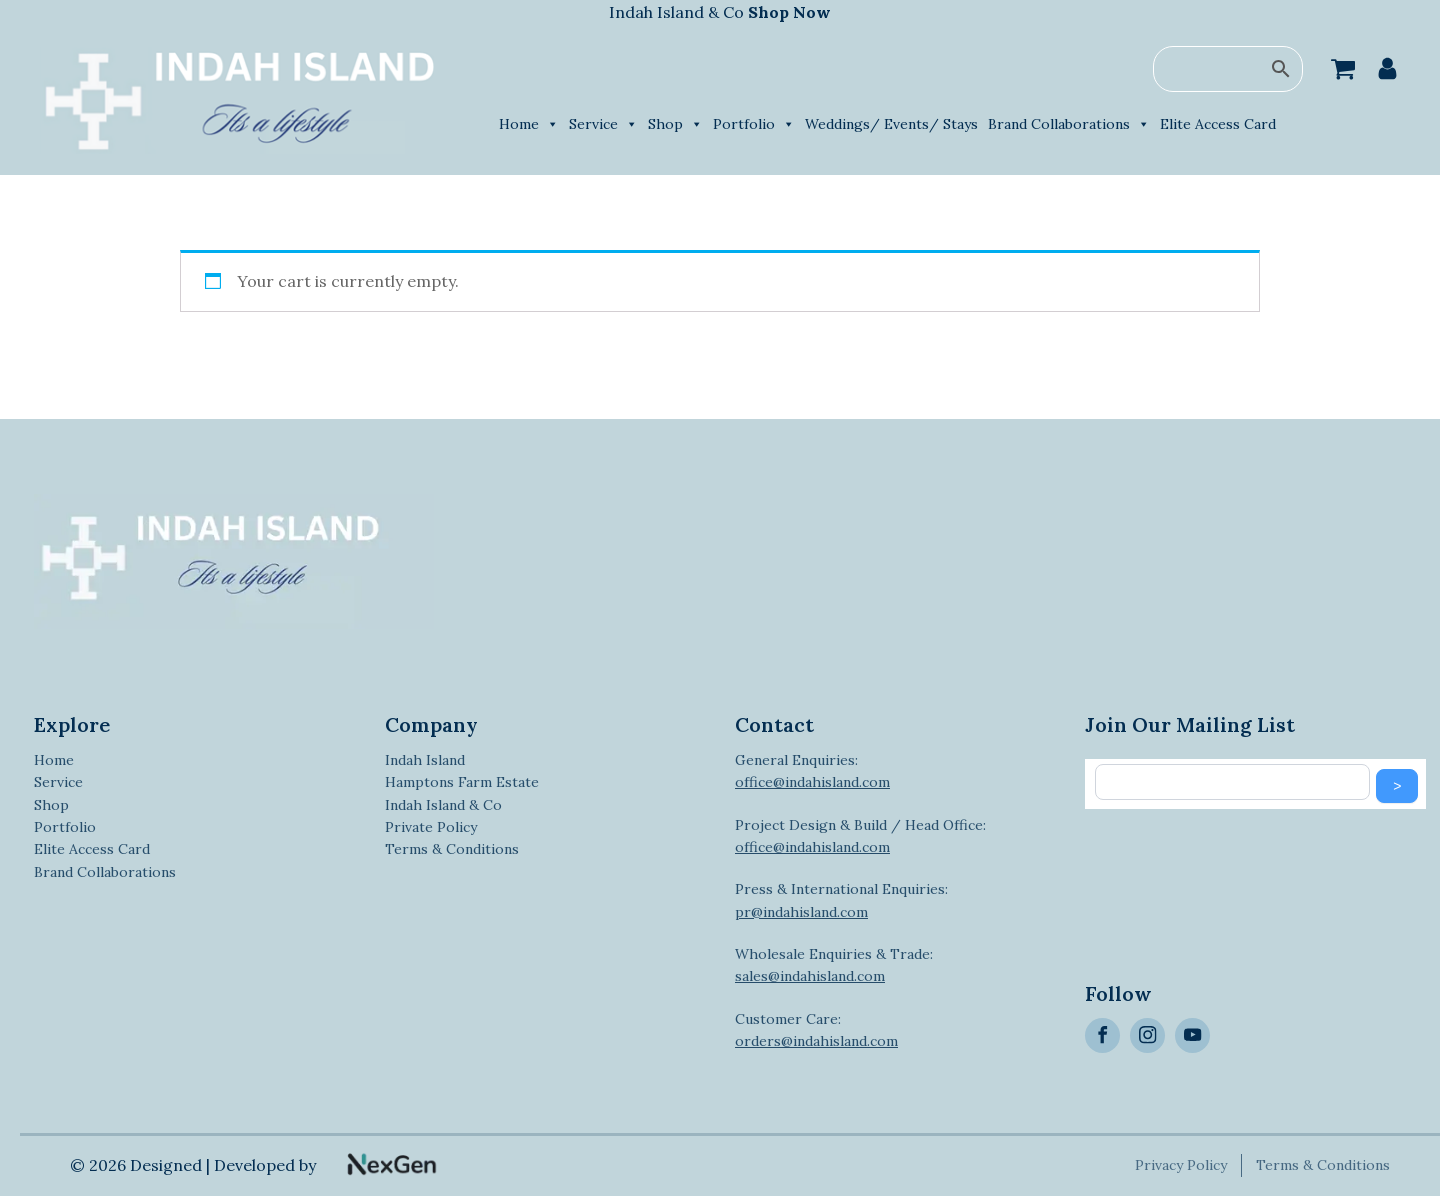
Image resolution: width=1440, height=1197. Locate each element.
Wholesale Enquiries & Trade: (834, 965)
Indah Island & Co (720, 12)
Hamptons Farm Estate (462, 782)
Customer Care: (816, 1030)
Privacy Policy (1183, 1165)
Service (603, 124)
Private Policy (431, 827)
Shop (675, 124)
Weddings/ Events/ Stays (891, 124)
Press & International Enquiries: (841, 900)
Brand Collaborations (1069, 124)
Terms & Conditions (452, 849)
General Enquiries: (812, 771)
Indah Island (425, 760)
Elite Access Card (1218, 124)
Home (529, 124)
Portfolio (754, 124)
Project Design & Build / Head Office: (860, 836)
